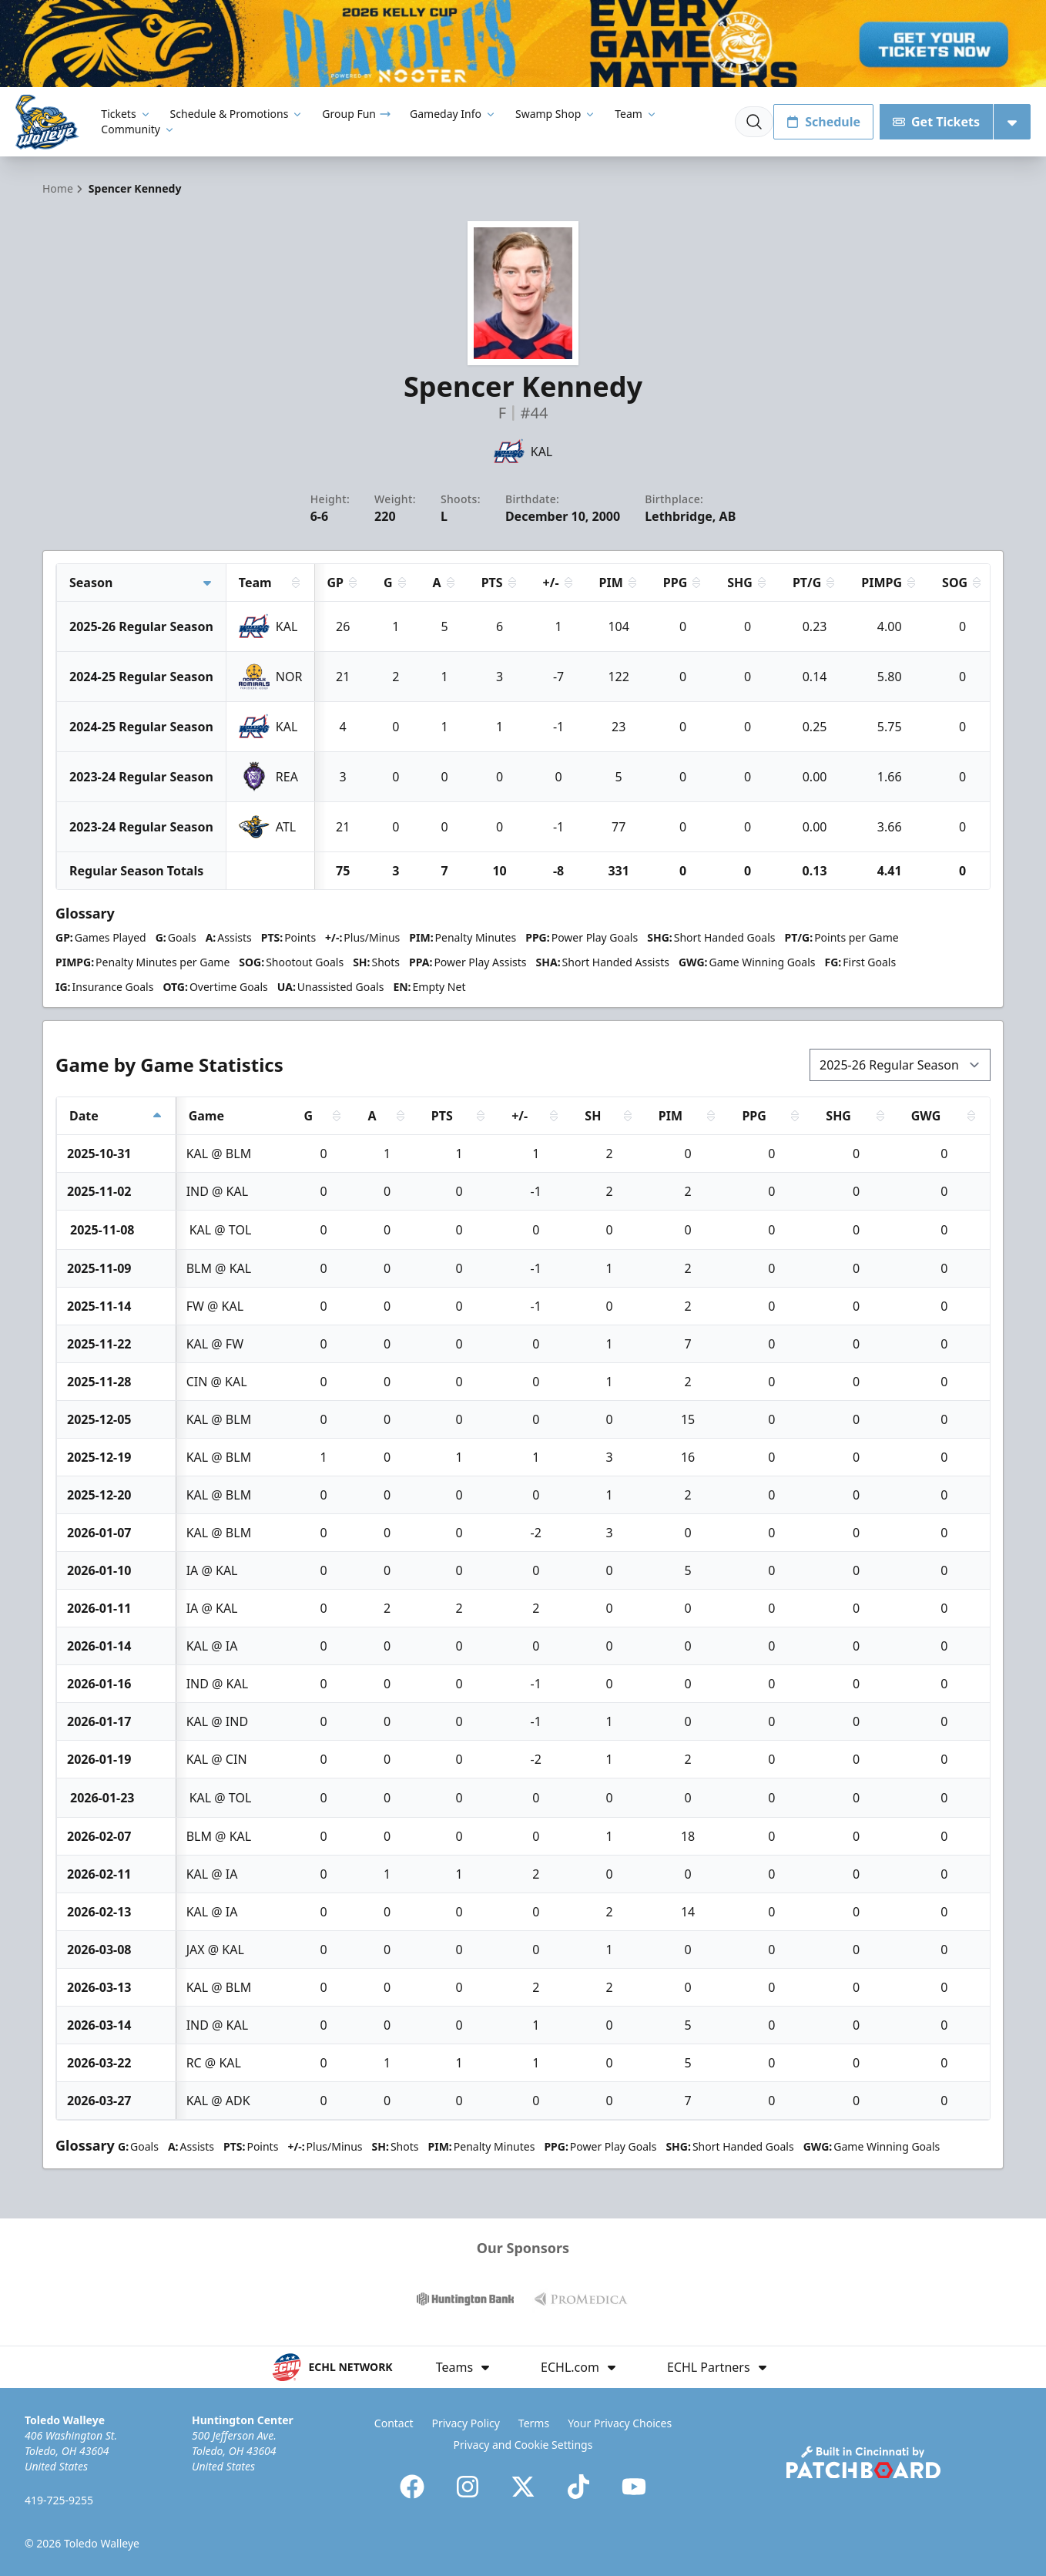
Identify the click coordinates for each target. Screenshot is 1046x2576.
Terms (533, 2423)
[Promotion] (523, 43)
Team (636, 113)
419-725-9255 (59, 2500)
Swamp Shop (555, 113)
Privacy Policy (466, 2423)
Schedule (823, 121)
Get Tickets (936, 121)
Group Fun (356, 113)
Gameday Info (453, 113)
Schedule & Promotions (237, 113)
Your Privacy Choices (620, 2423)
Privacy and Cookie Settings (523, 2444)
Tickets (126, 113)
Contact (394, 2423)
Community (138, 129)
